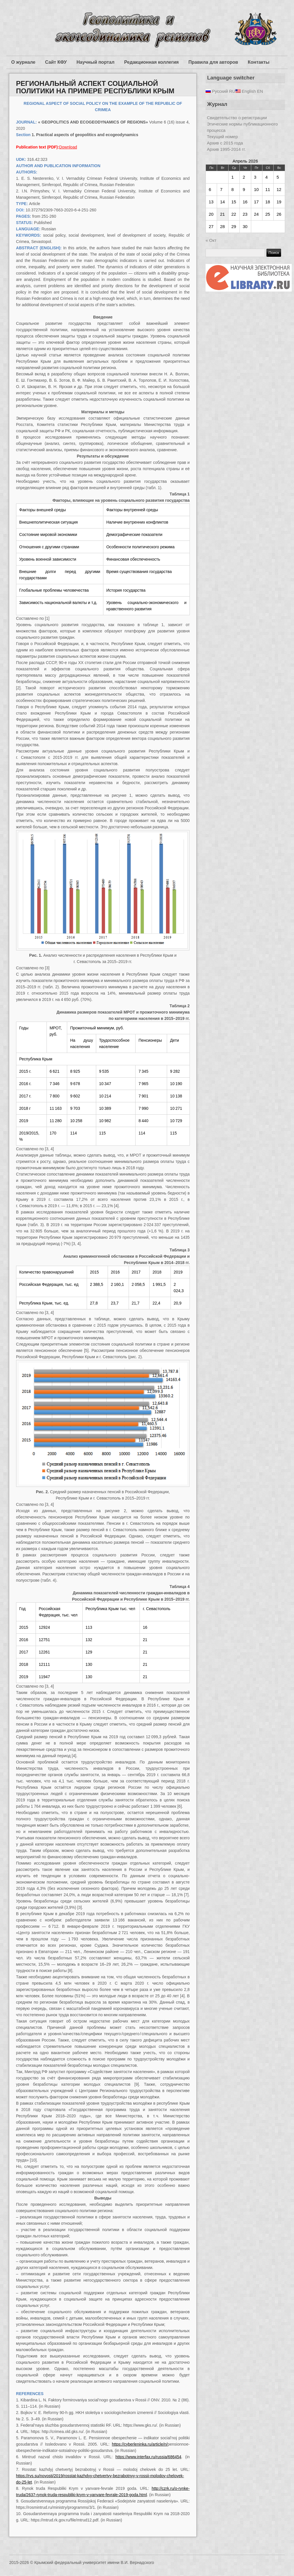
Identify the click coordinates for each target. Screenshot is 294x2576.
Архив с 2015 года (225, 142)
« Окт (211, 240)
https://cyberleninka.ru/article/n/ (140, 2444)
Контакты (258, 62)
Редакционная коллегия (151, 62)
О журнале (23, 62)
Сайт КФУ (56, 62)
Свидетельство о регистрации (237, 117)
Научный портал (95, 62)
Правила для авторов (213, 62)
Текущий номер (222, 136)
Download (68, 147)
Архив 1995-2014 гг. (226, 149)
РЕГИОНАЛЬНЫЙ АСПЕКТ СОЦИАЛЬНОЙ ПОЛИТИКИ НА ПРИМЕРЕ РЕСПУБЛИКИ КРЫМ (95, 87)
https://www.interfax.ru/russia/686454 (148, 2457)
